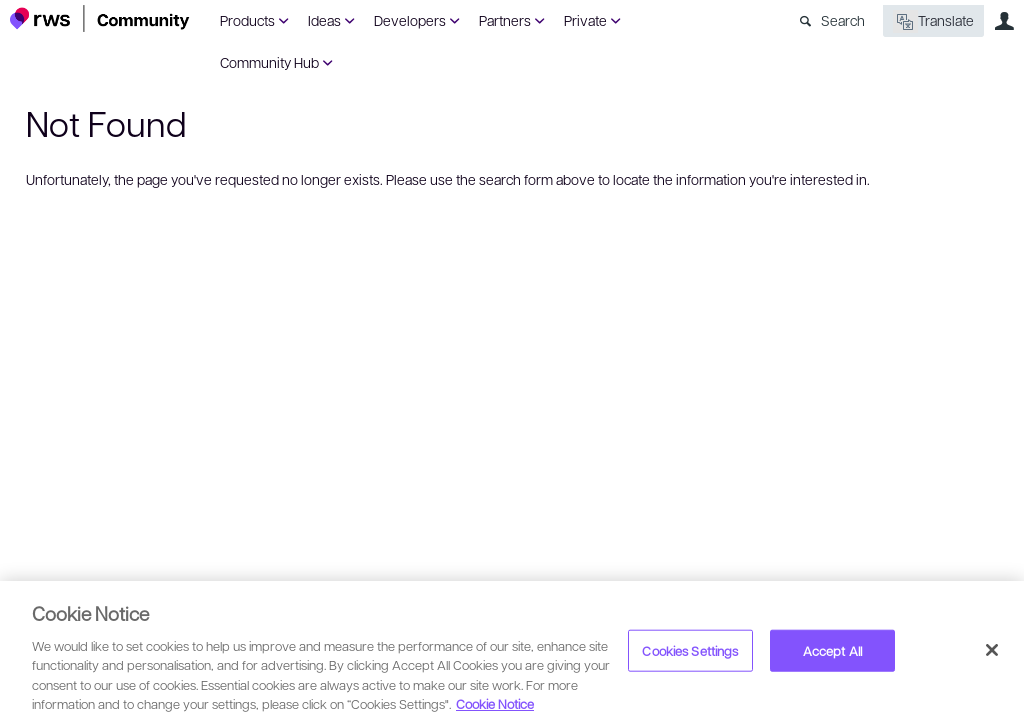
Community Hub (269, 62)
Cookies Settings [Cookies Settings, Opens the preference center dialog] (690, 650)
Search (843, 20)
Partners (505, 20)
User (1004, 21)
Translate (933, 21)
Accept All (832, 650)
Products (247, 20)
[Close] (992, 650)
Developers (410, 20)
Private (585, 20)
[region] (512, 652)
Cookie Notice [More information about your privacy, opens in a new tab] (495, 703)
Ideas (324, 20)
